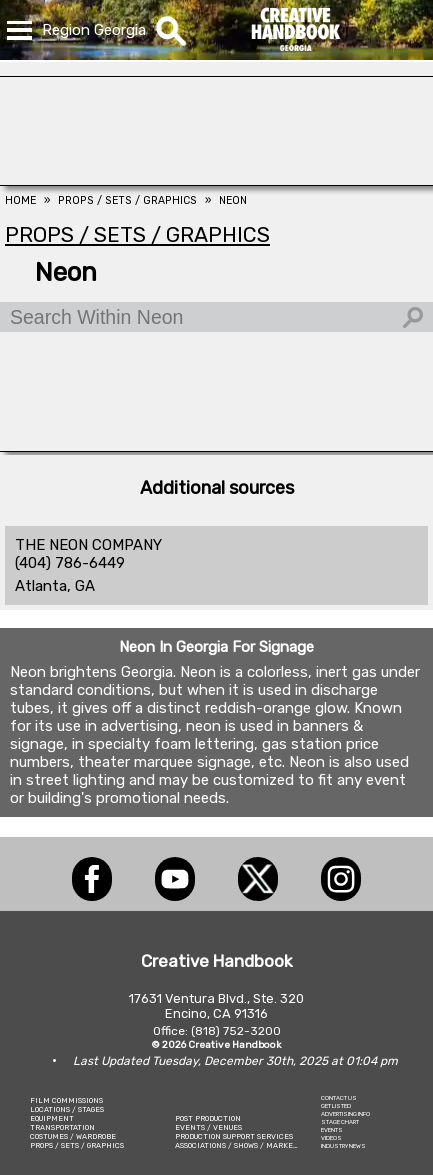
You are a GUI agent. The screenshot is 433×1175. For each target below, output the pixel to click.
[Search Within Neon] (216, 317)
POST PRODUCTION (208, 1118)
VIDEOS (331, 1138)
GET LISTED (336, 1106)
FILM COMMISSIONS (66, 1100)
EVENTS (332, 1130)
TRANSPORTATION (62, 1127)
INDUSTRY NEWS (343, 1146)
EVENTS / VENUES (208, 1127)
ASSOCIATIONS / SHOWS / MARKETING (243, 1145)
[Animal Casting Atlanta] (216, 446)
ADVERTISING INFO (345, 1114)
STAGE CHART (340, 1122)
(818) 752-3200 (236, 1031)
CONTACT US (339, 1098)
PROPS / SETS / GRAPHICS (77, 1145)
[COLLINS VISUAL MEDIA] (216, 180)
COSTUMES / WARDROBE (73, 1136)
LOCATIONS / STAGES (67, 1109)
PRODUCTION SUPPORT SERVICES (234, 1136)
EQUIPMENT (52, 1118)
